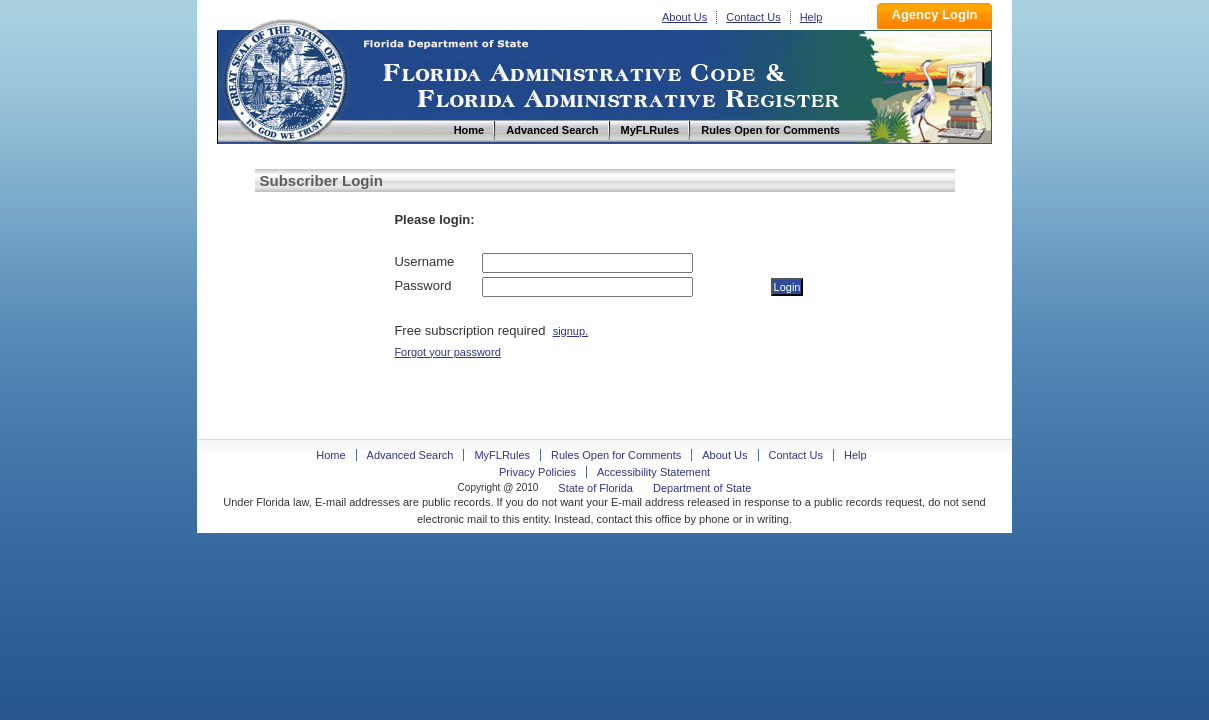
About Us (684, 17)
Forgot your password (447, 352)
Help (811, 17)
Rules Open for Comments (616, 455)
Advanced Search (410, 455)
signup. (570, 331)
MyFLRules (502, 455)
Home (285, 78)
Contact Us (753, 17)
